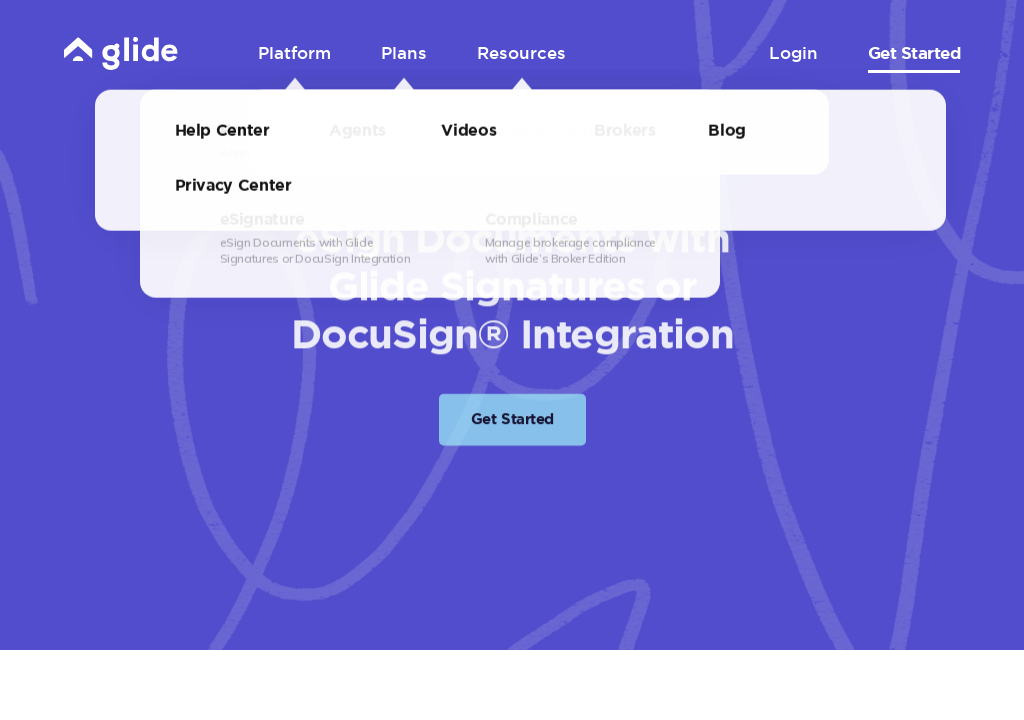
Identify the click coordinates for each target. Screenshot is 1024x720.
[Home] (121, 52)
